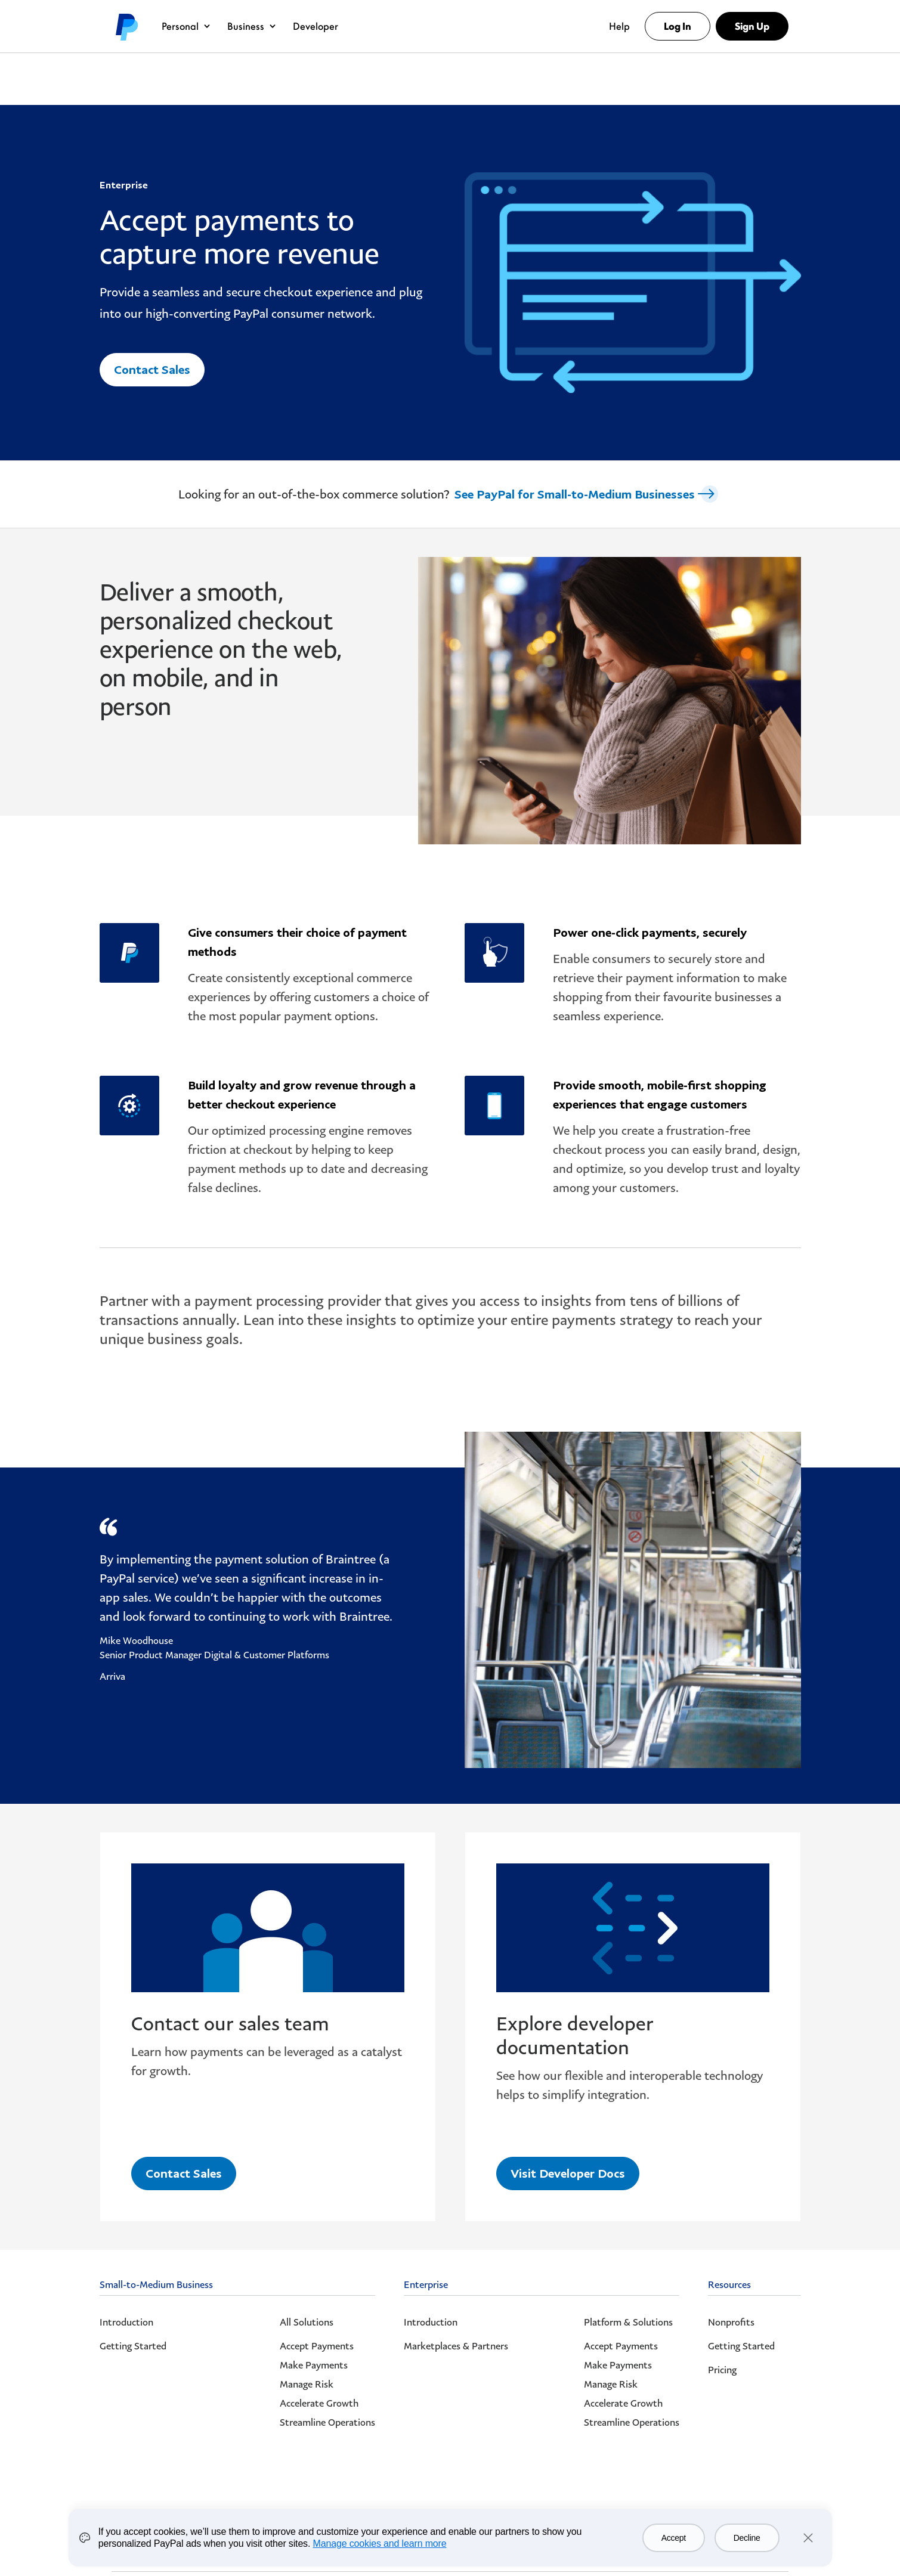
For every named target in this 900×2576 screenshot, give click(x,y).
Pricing (722, 2370)
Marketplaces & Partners (456, 2346)
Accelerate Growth (319, 2403)
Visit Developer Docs (568, 2172)
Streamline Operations (327, 2422)
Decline (747, 2538)
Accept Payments (317, 2346)
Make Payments (314, 2365)
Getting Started (133, 2346)
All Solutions (306, 2322)
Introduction (126, 2322)
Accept (673, 2538)
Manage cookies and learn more (380, 2543)
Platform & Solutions (628, 2322)
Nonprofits (731, 2322)
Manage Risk (306, 2384)
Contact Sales (152, 368)
